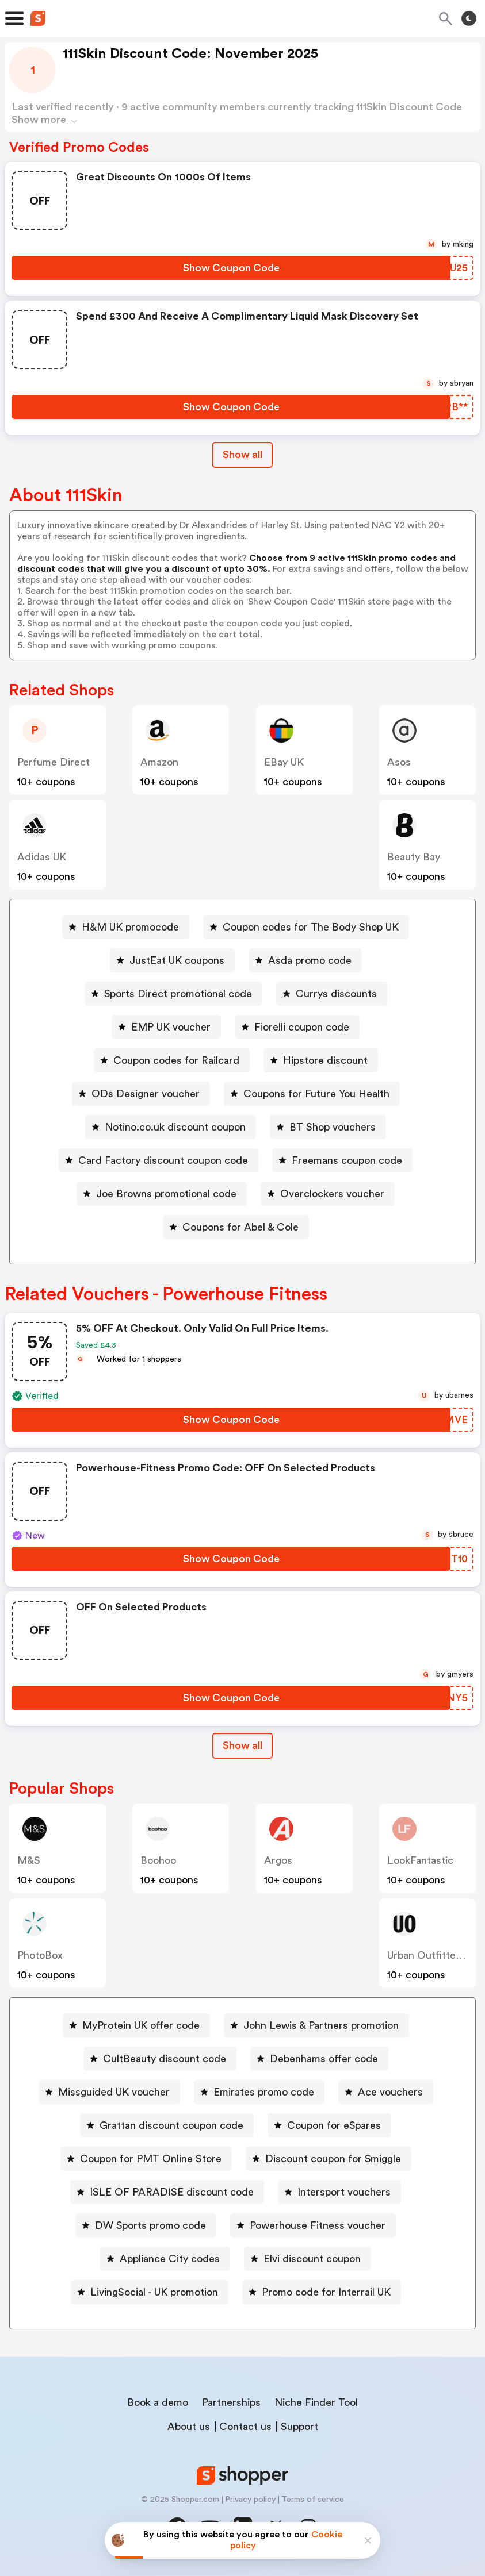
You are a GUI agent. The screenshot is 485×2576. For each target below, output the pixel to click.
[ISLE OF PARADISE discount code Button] (167, 2192)
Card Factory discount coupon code (163, 1160)
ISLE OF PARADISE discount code (172, 2192)
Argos (278, 1860)
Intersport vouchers (344, 2192)
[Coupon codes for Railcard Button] (172, 1060)
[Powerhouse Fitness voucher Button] (313, 2225)
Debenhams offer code (324, 2059)
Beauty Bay (413, 857)
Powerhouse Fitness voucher (317, 2225)
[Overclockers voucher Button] (328, 1194)
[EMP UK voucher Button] (166, 1027)
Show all (242, 1745)
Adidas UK (41, 857)
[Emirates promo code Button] (259, 2092)
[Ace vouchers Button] (385, 2092)
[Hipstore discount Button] (320, 1060)
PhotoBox (40, 1955)
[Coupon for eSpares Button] (329, 2125)
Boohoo (158, 1860)
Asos (399, 762)
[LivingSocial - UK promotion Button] (149, 2292)
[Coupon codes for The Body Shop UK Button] (306, 927)
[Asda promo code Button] (305, 960)
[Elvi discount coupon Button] (307, 2259)
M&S (28, 1860)
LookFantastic (420, 1860)
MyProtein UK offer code (141, 2025)
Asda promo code (310, 960)
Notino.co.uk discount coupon (175, 1127)
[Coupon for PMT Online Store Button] (146, 2159)
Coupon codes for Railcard (176, 1060)
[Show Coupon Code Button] (231, 268)
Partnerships (231, 2402)
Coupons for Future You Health (316, 1094)
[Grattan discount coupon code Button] (167, 2125)
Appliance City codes (170, 2259)
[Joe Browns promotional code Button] (162, 1194)
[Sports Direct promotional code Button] (173, 994)
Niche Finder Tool (316, 2402)
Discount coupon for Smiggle (333, 2159)
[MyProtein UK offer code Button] (136, 2025)
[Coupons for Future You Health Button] (312, 1094)
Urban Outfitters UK (434, 1955)
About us (188, 2426)
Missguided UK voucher (114, 2092)
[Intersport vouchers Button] (339, 2192)
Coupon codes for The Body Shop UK (311, 927)
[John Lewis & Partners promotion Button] (316, 2025)
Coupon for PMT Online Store (151, 2159)
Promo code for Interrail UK (326, 2292)
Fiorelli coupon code (301, 1027)
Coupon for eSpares (334, 2125)
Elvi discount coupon (312, 2259)
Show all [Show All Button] (242, 454)
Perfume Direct (53, 762)
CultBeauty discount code (164, 2059)
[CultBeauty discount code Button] (159, 2059)
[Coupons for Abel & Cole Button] (236, 1227)
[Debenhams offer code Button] (319, 2059)
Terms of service (312, 2500)
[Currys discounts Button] (331, 994)
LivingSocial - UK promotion (154, 2292)
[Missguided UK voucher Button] (109, 2092)
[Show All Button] (242, 1746)
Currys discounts (336, 994)
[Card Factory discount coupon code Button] (158, 1160)
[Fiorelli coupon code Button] (297, 1027)
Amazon (159, 762)
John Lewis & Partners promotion (321, 2025)
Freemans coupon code (347, 1160)
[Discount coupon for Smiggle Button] (328, 2159)
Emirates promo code (263, 2092)
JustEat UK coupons (176, 960)
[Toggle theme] (469, 18)
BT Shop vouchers (332, 1127)
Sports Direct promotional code (178, 994)
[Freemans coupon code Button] (342, 1160)
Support (299, 2426)
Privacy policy (250, 2500)
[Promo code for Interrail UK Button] (321, 2292)
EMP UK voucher (171, 1027)
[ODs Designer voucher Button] (141, 1094)
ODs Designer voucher (145, 1094)
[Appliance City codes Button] (165, 2259)
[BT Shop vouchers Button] (328, 1127)
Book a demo (157, 2402)
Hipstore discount (325, 1060)
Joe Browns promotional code (166, 1194)
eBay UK (284, 762)
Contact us (245, 2426)
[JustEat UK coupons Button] (172, 960)
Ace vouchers (390, 2092)
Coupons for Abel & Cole (240, 1227)
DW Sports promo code (150, 2225)
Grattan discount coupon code (171, 2125)
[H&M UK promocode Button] (125, 927)
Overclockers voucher (332, 1194)
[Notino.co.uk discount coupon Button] (170, 1127)
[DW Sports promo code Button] (145, 2225)
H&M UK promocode (130, 927)
